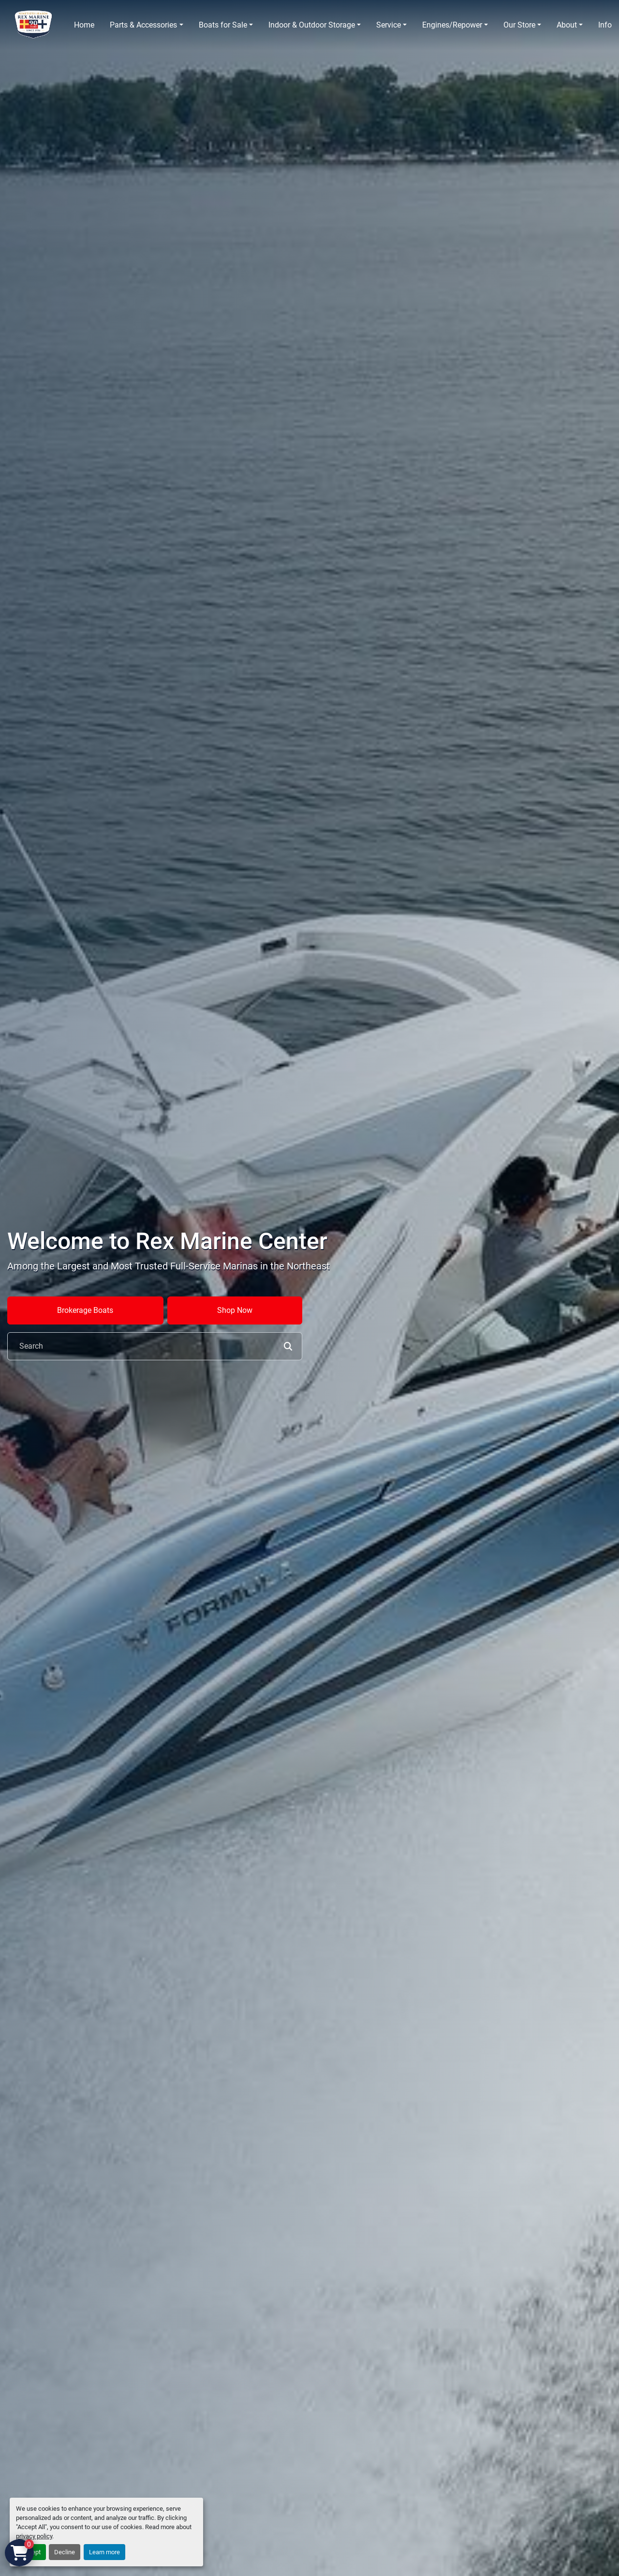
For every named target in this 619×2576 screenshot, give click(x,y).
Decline (64, 2552)
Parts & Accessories (143, 24)
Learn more (104, 2552)
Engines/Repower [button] (452, 24)
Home (84, 24)
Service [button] (388, 24)
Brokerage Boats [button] (85, 1310)
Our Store (519, 24)
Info (605, 24)
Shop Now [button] (234, 1310)
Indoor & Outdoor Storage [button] (311, 24)
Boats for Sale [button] (223, 24)
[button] (146, 25)
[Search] (154, 1346)
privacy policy (34, 2536)
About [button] (567, 24)
